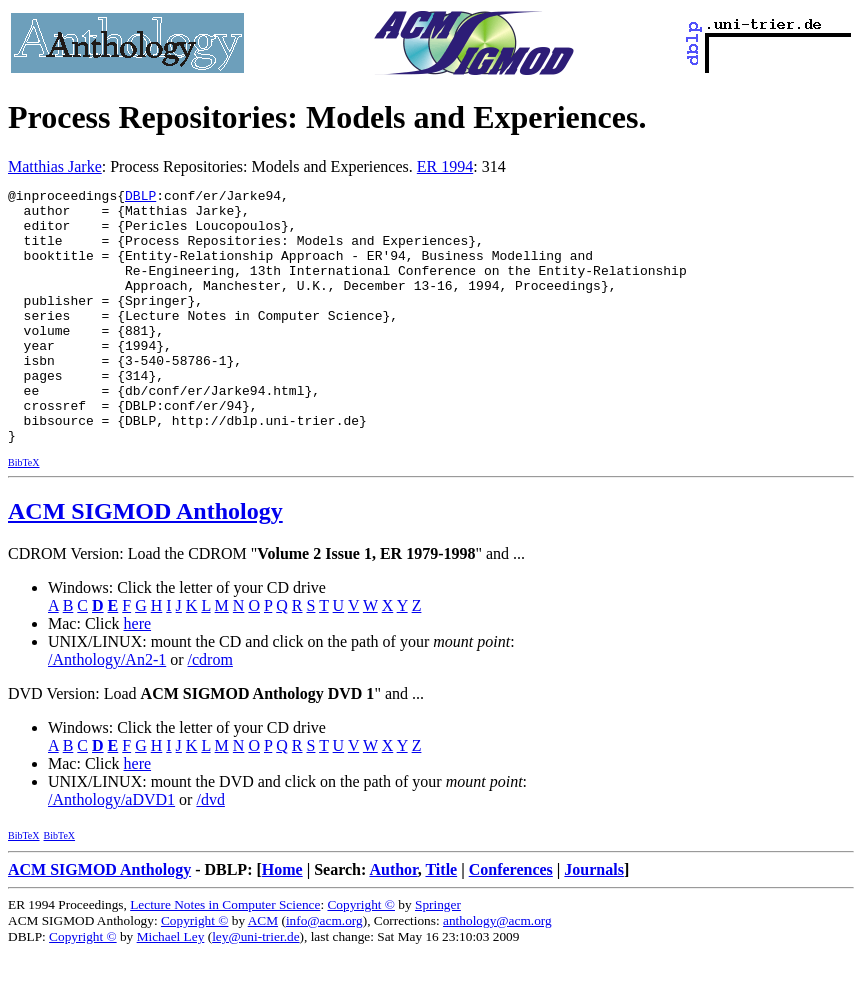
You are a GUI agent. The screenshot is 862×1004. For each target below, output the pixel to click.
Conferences (511, 920)
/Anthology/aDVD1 (111, 850)
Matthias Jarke (55, 166)
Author (393, 920)
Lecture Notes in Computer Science (225, 955)
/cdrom (210, 710)
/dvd (210, 850)
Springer (438, 955)
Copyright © (361, 955)
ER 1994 (445, 166)
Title (441, 920)
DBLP (140, 198)
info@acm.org (324, 971)
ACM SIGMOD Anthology (145, 562)
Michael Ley (171, 987)
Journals (594, 920)
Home (282, 920)
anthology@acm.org (497, 971)
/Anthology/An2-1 (107, 710)
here (138, 674)
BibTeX (24, 513)
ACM (263, 971)
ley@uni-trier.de (255, 987)
